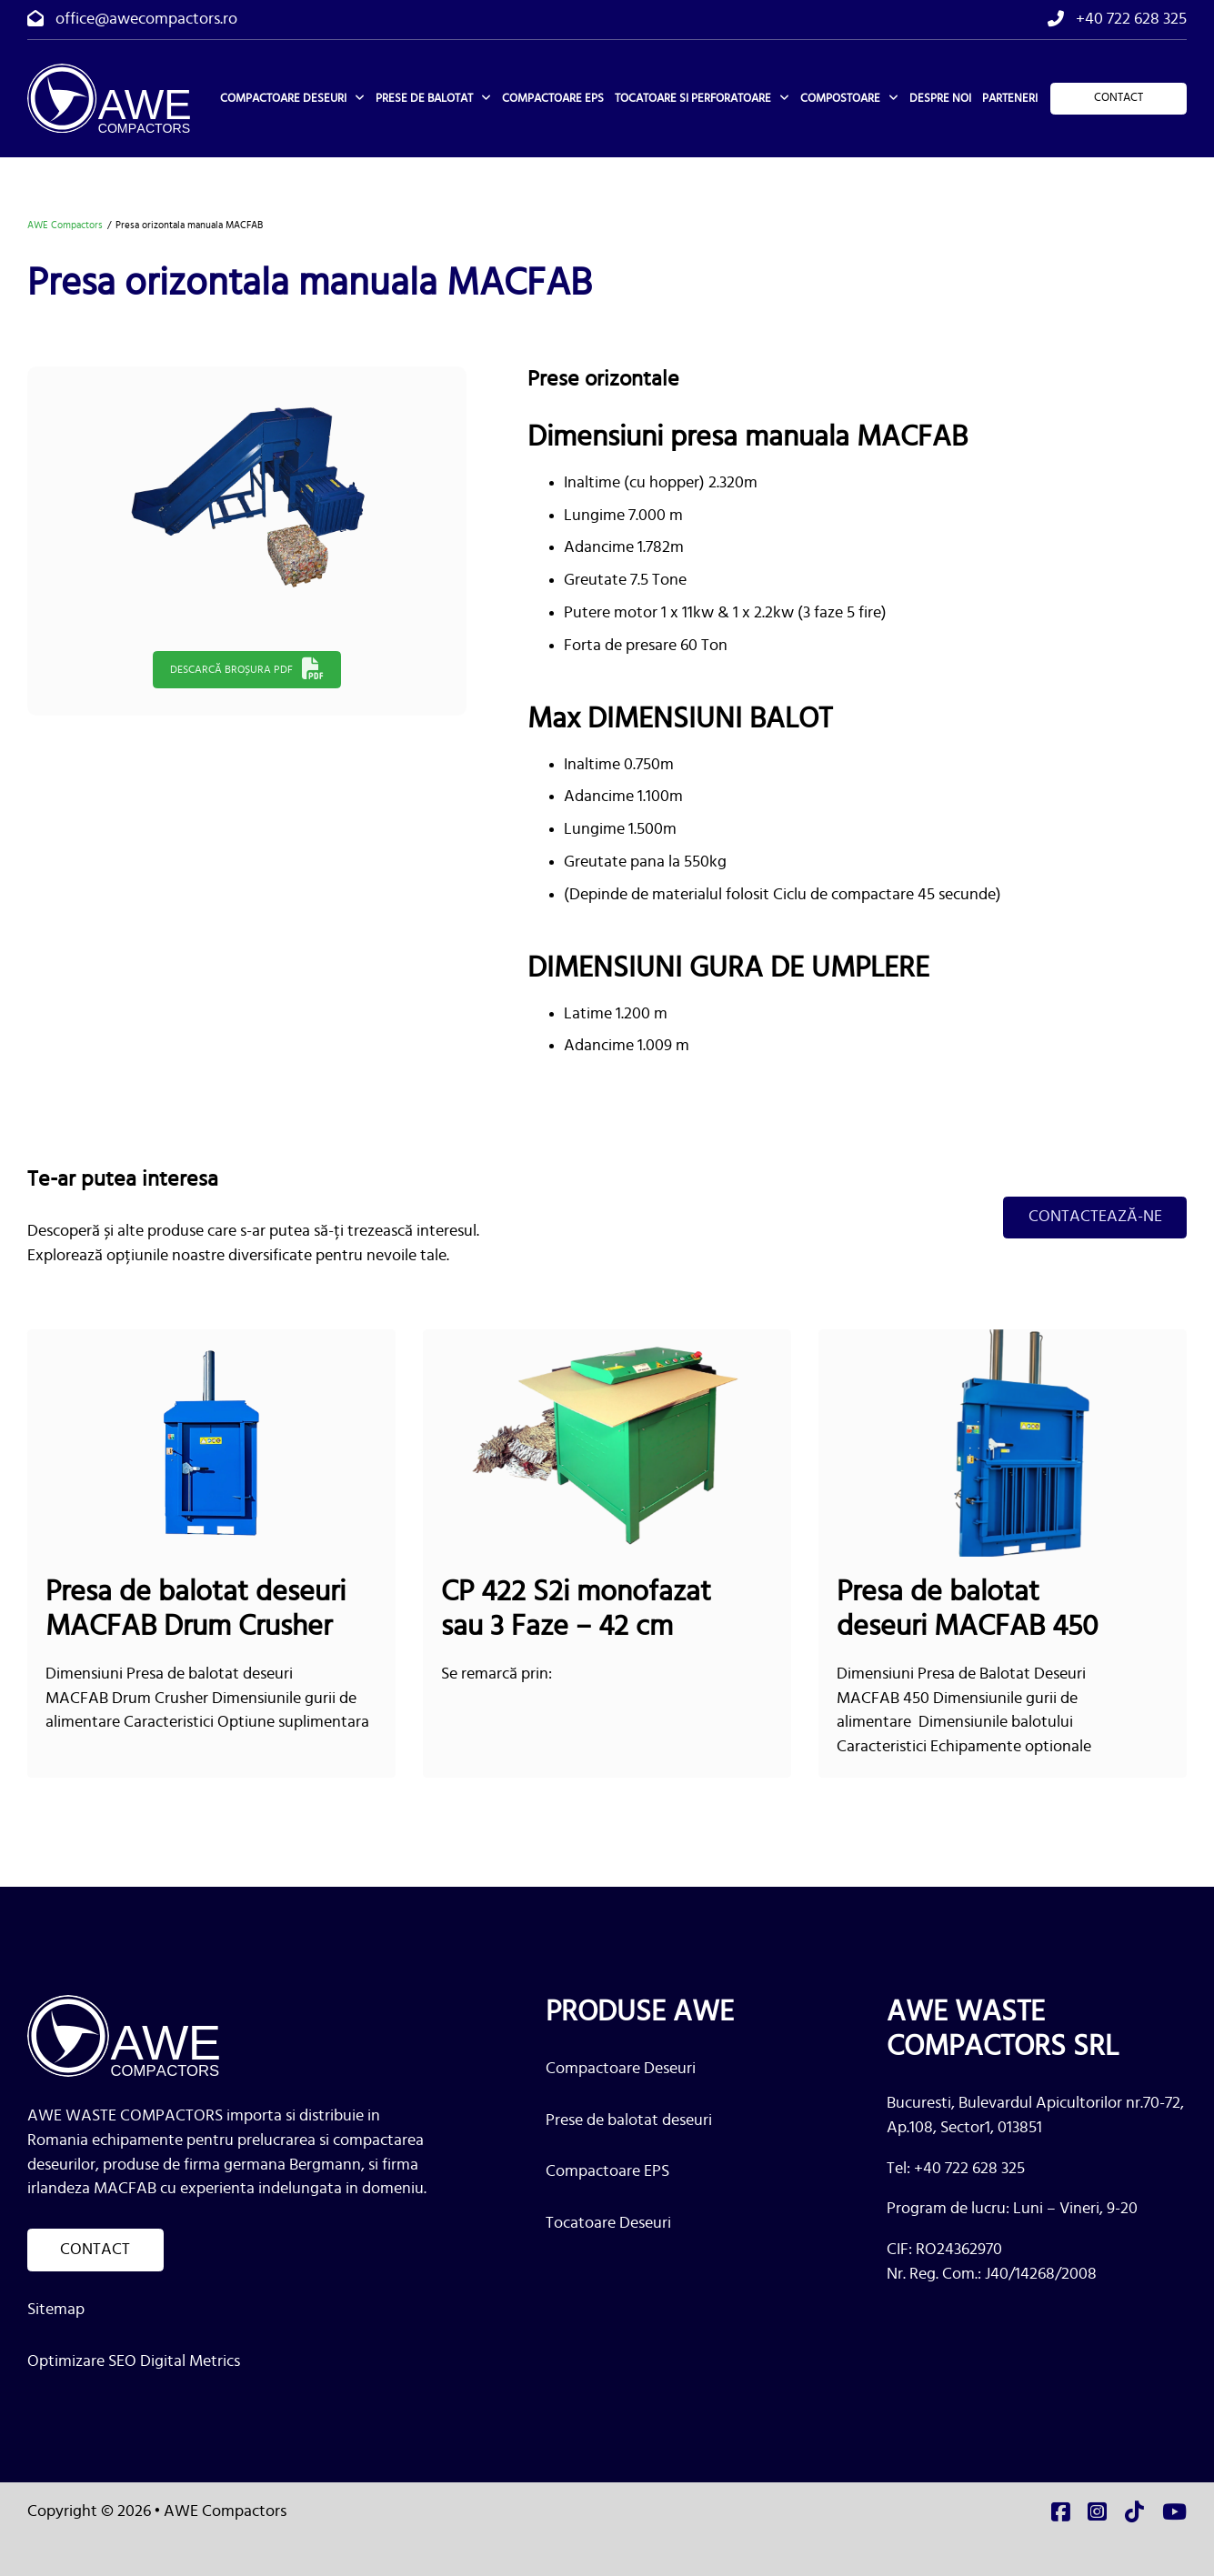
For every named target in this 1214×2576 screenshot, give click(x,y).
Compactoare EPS (553, 98)
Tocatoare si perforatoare (693, 98)
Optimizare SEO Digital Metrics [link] (133, 2361)
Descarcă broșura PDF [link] (247, 669)
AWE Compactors (65, 225)
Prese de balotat (424, 98)
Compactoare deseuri (283, 98)
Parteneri (1010, 98)
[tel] (1117, 19)
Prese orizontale (603, 379)
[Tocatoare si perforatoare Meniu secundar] (784, 98)
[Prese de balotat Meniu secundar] (486, 98)
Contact (1118, 97)
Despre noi (940, 98)
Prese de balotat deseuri (629, 2119)
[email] (132, 19)
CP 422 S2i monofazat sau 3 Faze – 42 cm (576, 1610)
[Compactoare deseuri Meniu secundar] (360, 98)
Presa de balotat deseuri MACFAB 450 (967, 1610)
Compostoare (840, 98)
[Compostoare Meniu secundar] (893, 98)
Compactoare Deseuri (621, 2068)
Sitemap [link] (56, 2309)
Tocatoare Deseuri (608, 2223)
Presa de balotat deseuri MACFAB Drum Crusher (195, 1610)
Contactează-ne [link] (1094, 1216)
